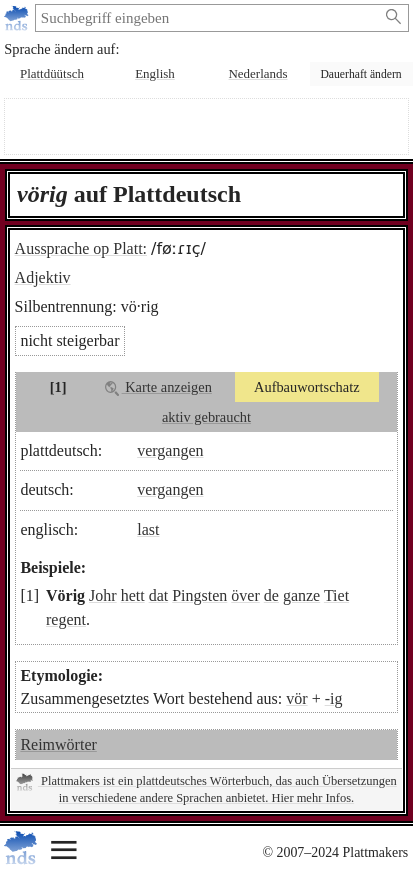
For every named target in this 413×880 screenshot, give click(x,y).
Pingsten (199, 595)
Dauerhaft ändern (360, 74)
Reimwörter (58, 744)
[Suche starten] (394, 17)
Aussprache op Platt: (81, 248)
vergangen (170, 450)
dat (159, 595)
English (155, 73)
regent (66, 619)
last (148, 529)
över (245, 595)
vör (296, 698)
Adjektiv (43, 277)
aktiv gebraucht (206, 417)
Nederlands (258, 73)
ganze (301, 595)
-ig (334, 698)
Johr (103, 595)
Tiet (336, 595)
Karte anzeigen (158, 387)
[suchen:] (206, 18)
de (271, 595)
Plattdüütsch (52, 73)
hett (133, 595)
